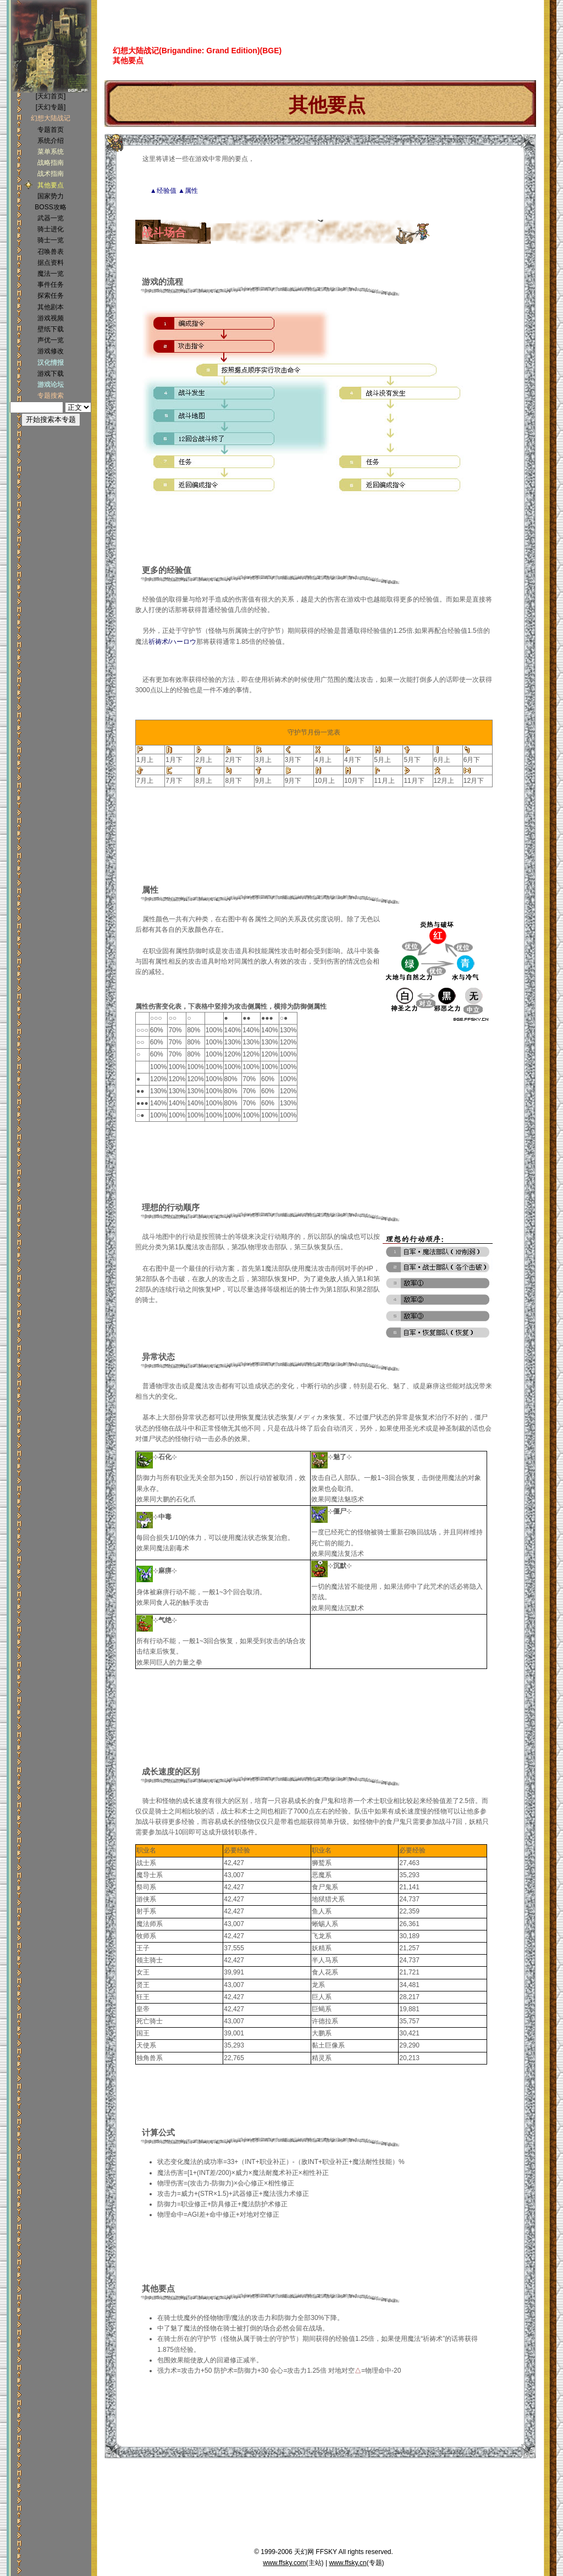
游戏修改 (50, 351)
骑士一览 (50, 240)
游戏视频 (50, 318)
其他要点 (50, 185)
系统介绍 (50, 140)
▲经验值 (163, 190)
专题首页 (50, 129)
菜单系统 (50, 151)
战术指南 (50, 173)
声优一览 (50, 340)
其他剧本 (50, 307)
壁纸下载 (50, 329)
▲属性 (188, 190)
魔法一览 (50, 273)
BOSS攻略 (50, 207)
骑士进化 (50, 229)
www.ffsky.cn (347, 2563)
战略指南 (50, 162)
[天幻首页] (51, 96)
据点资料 (50, 262)
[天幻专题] (51, 107)
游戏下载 (50, 373)
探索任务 (50, 295)
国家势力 (50, 196)
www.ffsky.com (284, 2563)
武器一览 (50, 218)
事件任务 (50, 284)
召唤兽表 (50, 251)
